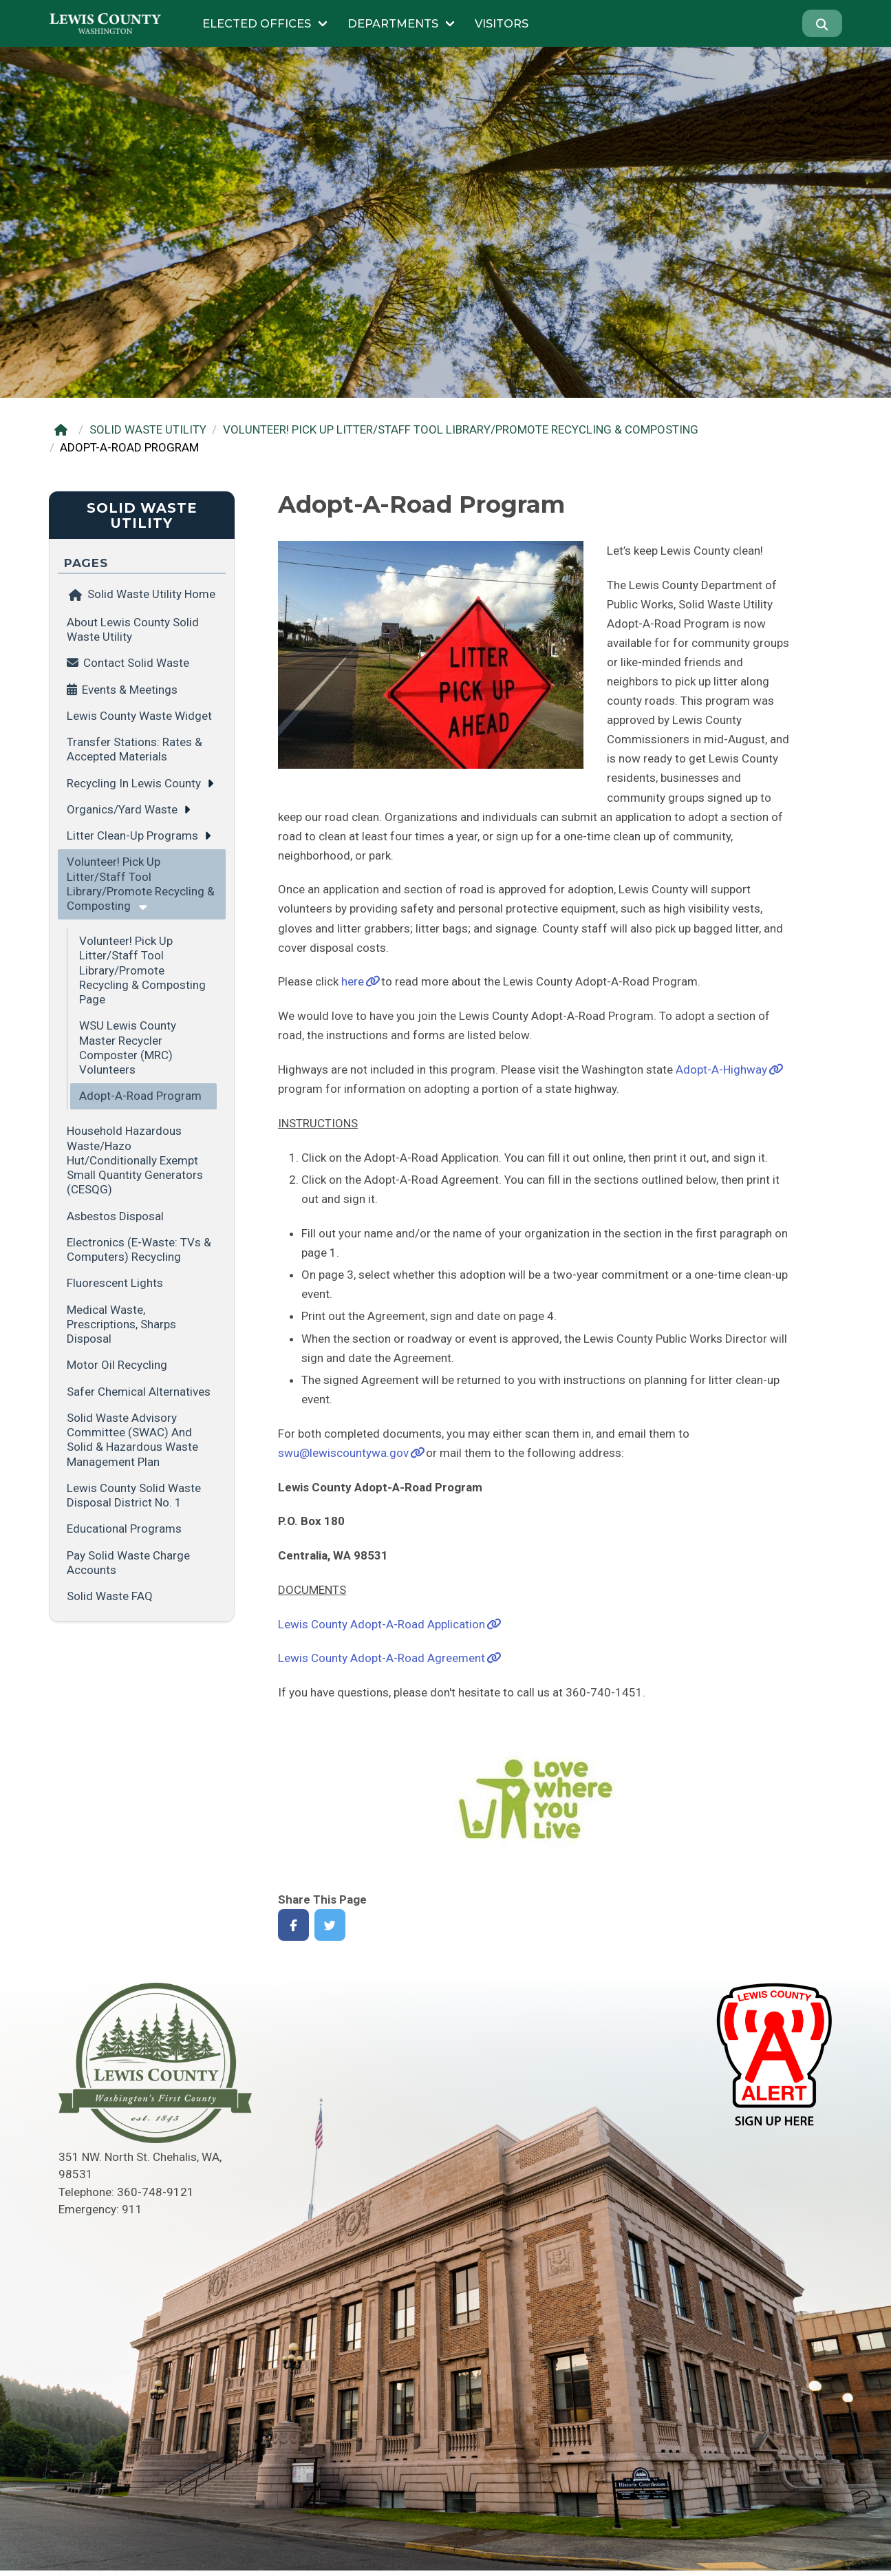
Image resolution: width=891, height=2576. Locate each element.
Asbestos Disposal (115, 1216)
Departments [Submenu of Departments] (392, 23)
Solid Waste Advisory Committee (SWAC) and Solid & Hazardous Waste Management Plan (132, 1440)
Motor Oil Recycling (117, 1365)
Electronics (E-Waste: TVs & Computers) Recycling (139, 1249)
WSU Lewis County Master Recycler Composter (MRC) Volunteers (127, 1047)
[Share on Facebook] (293, 1925)
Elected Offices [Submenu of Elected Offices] (256, 23)
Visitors (501, 23)
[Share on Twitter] (329, 1925)
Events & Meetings (130, 689)
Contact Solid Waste (136, 663)
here (352, 981)
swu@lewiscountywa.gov (343, 1453)
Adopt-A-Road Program (140, 1096)
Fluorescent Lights (115, 1283)
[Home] (64, 430)
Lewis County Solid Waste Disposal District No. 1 (134, 1495)
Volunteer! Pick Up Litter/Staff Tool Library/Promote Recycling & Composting (141, 884)
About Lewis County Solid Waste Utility (133, 629)
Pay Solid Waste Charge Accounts (128, 1562)
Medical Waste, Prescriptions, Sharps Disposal (121, 1324)
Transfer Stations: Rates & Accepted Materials (134, 749)
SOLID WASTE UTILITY (147, 429)
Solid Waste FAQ (110, 1596)
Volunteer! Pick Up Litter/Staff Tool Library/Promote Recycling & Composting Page (142, 970)
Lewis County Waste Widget (139, 716)
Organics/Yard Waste (122, 809)
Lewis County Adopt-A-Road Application (381, 1624)
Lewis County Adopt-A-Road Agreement (381, 1658)
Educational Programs (124, 1528)
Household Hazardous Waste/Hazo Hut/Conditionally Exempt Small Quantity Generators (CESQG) (135, 1160)
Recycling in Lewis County (134, 783)
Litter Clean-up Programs (132, 835)
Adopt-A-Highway (721, 1069)
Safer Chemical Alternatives (139, 1391)
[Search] (822, 23)
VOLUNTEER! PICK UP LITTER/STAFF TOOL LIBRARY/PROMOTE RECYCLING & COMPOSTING (460, 429)
